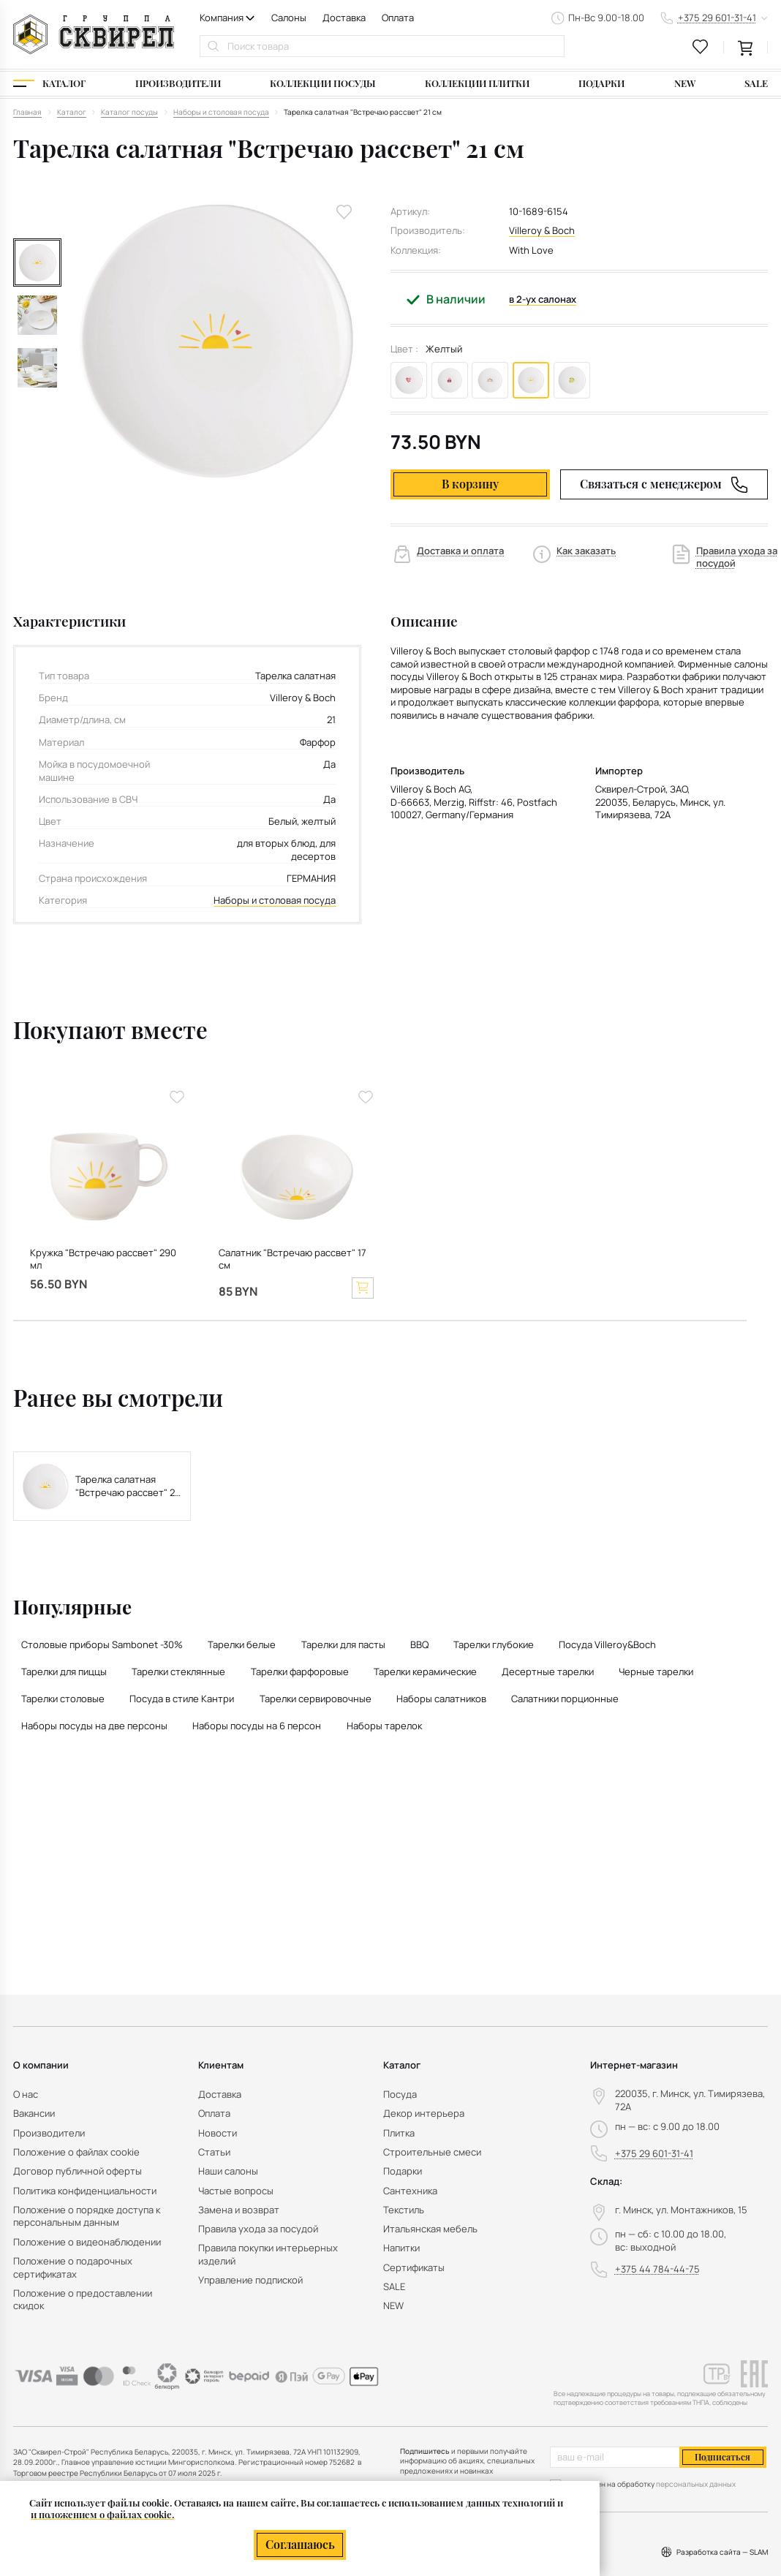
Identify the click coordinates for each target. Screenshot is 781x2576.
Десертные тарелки (548, 1671)
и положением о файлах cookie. (102, 2514)
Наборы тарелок (384, 1725)
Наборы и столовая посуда (275, 900)
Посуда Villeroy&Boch (607, 1644)
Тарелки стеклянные (178, 1671)
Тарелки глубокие (493, 1644)
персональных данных (696, 2484)
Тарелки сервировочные (315, 1698)
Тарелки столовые (63, 1698)
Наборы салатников (441, 1698)
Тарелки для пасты (343, 1644)
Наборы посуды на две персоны (94, 1725)
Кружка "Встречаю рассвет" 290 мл (103, 1259)
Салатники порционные (565, 1698)
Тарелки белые (242, 1644)
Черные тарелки (656, 1671)
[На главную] (93, 34)
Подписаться (722, 2457)
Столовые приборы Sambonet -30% (102, 1644)
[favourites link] (700, 46)
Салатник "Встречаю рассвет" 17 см (292, 1259)
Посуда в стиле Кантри (181, 1698)
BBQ (419, 1644)
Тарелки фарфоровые (300, 1671)
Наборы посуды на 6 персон (256, 1725)
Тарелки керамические (425, 1671)
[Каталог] (49, 84)
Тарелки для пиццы (64, 1671)
